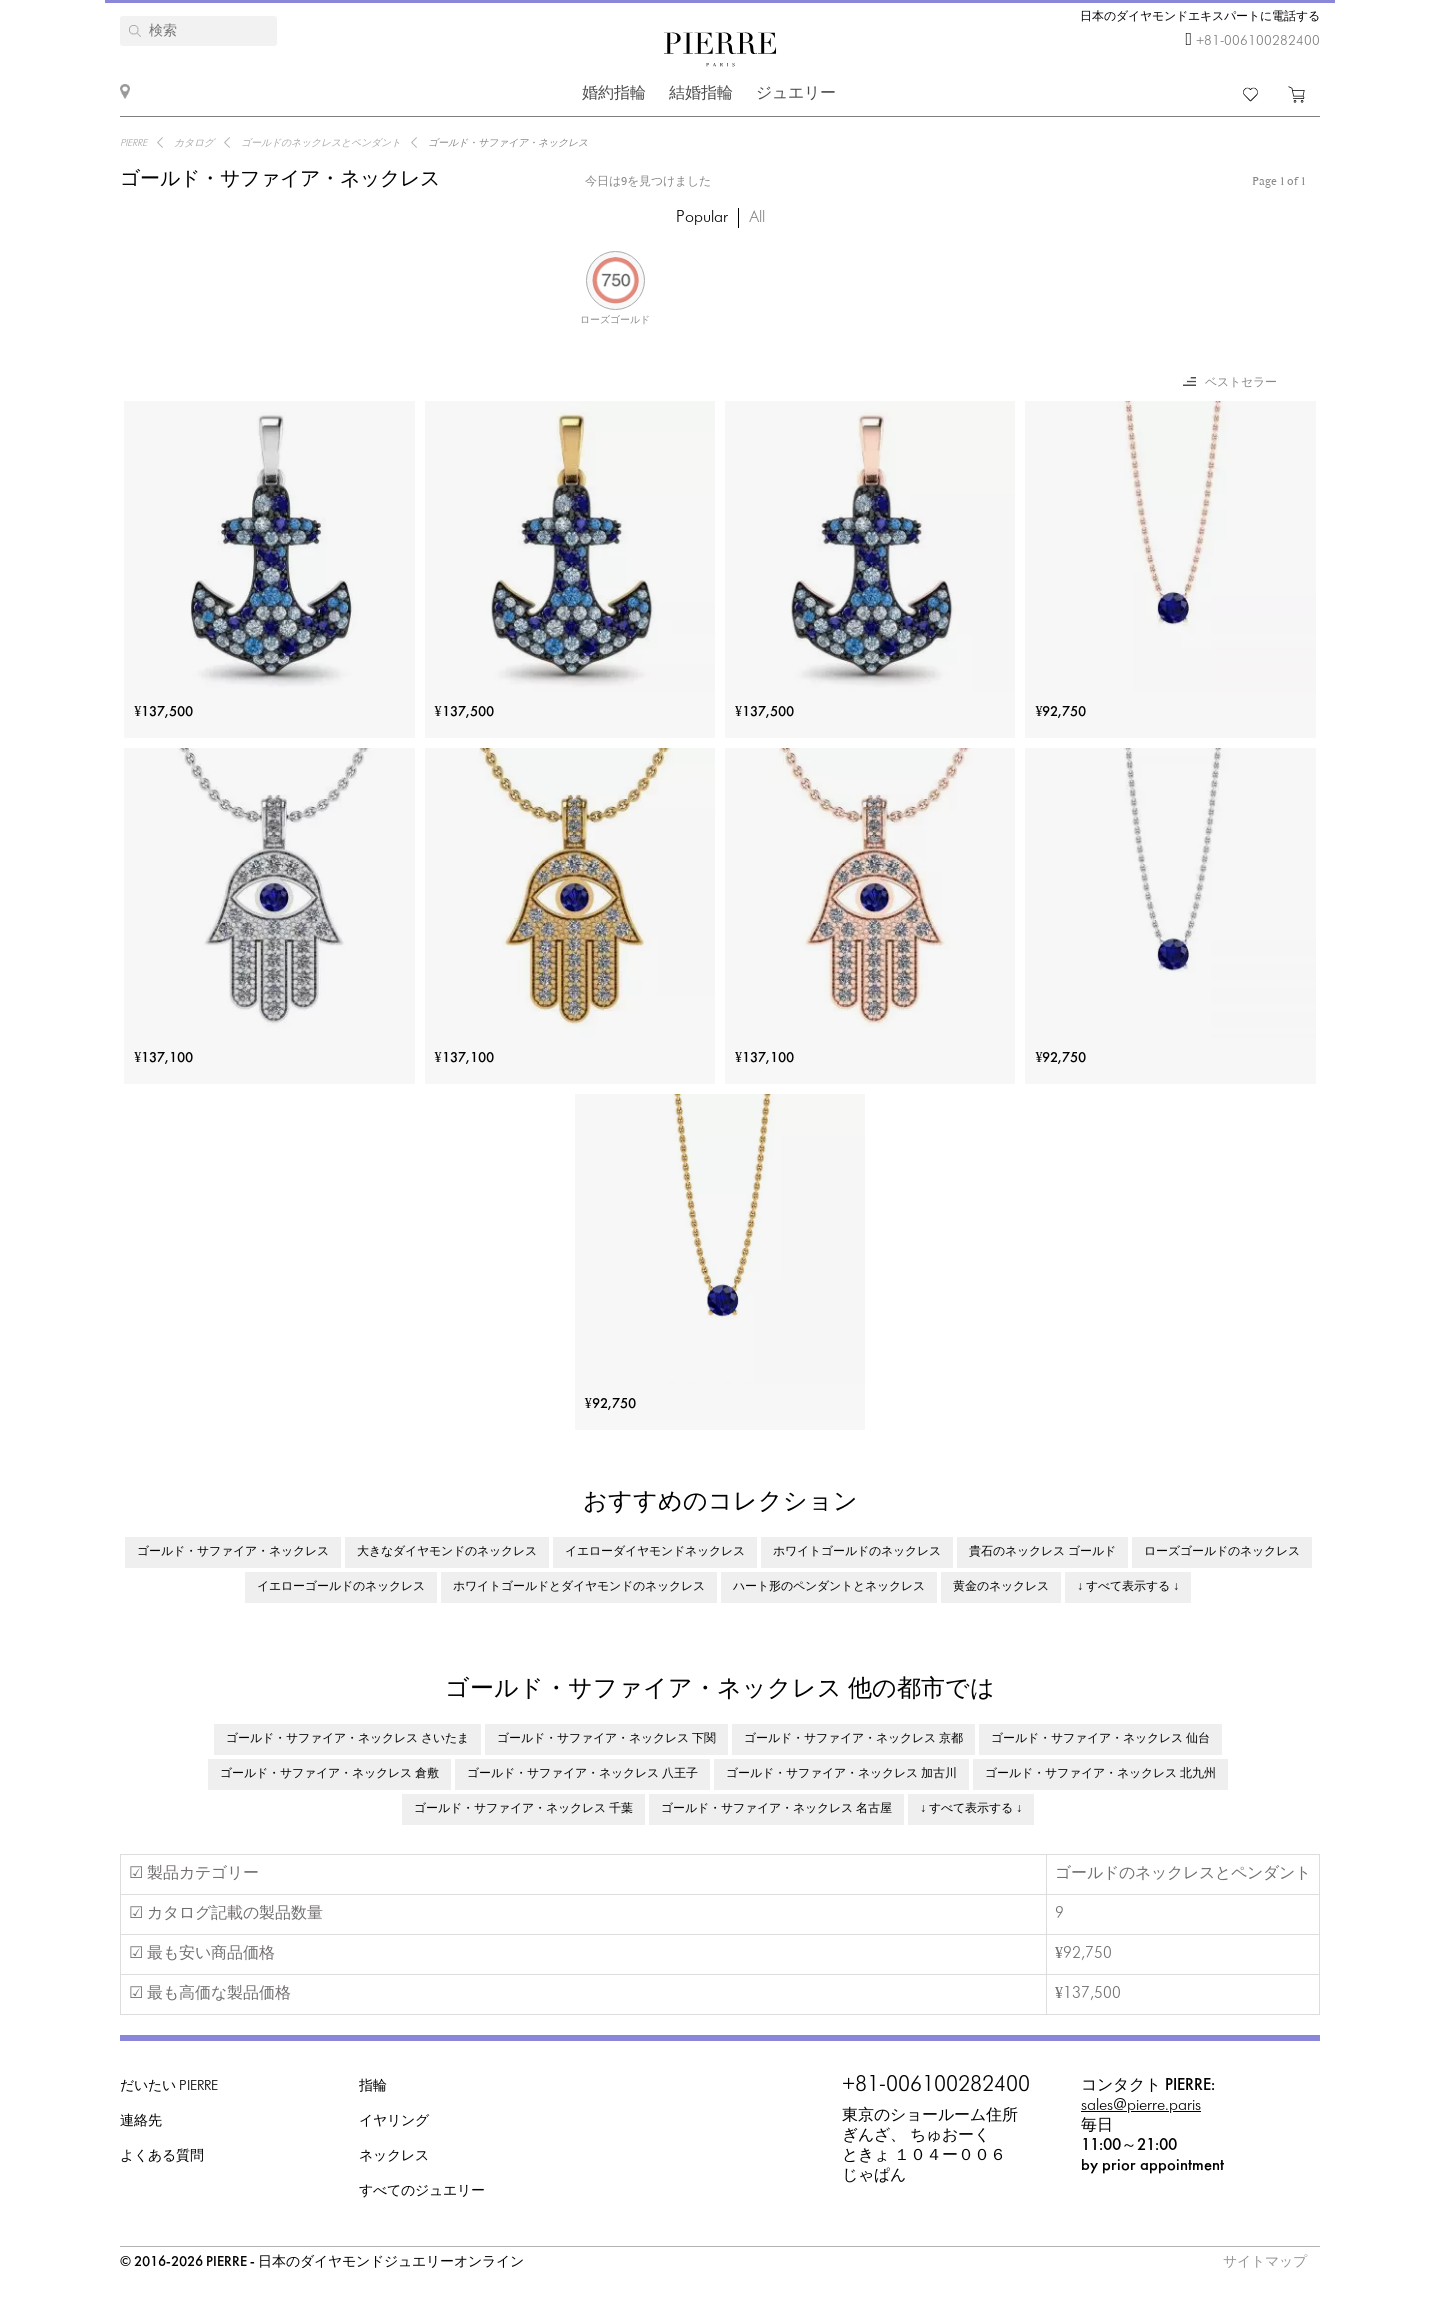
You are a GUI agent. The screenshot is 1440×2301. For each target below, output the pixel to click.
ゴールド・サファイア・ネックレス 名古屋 (776, 1809)
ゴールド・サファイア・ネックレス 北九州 (1100, 1774)
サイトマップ (1265, 2262)
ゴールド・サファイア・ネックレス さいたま (347, 1739)
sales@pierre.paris (1141, 2105)
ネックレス (394, 2156)
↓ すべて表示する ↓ (1128, 1587)
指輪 (373, 2086)
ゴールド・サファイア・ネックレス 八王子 (582, 1774)
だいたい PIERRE (169, 2086)
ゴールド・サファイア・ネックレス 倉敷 (329, 1774)
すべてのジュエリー (422, 2191)
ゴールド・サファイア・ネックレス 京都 (853, 1739)
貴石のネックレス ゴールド (1042, 1552)
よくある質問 (162, 2156)
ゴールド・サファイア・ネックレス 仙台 (1100, 1739)
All (757, 217)
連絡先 (141, 2121)
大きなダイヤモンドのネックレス (447, 1552)
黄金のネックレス (1001, 1587)
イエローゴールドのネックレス (341, 1587)
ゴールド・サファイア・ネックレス (233, 1552)
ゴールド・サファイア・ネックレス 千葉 (523, 1809)
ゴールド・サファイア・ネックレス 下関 (606, 1739)
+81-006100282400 (1258, 41)
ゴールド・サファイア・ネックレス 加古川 (841, 1774)
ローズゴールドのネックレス (1222, 1552)
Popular (702, 217)
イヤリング (394, 2121)
